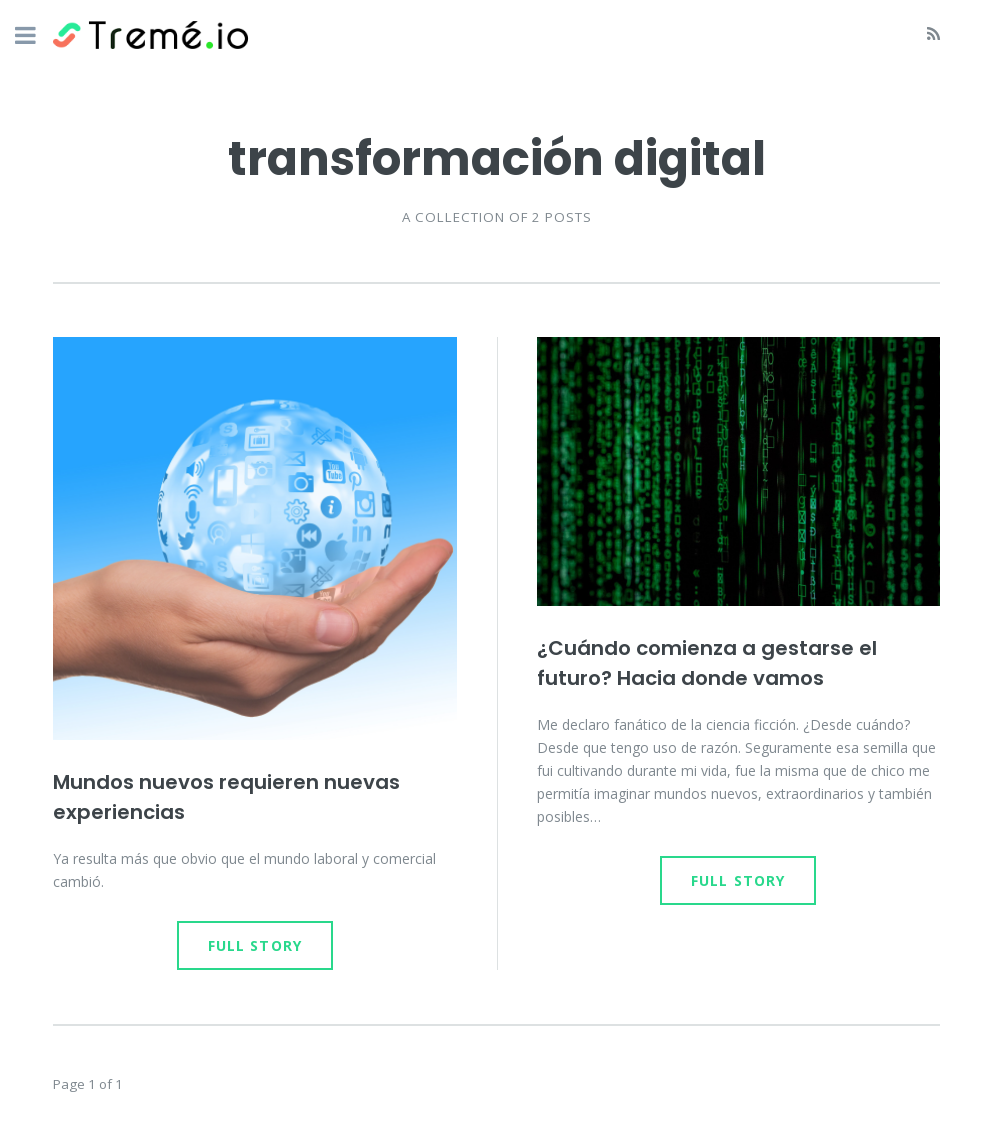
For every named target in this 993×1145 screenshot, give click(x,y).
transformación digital (497, 158)
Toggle (36, 37)
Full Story (255, 945)
